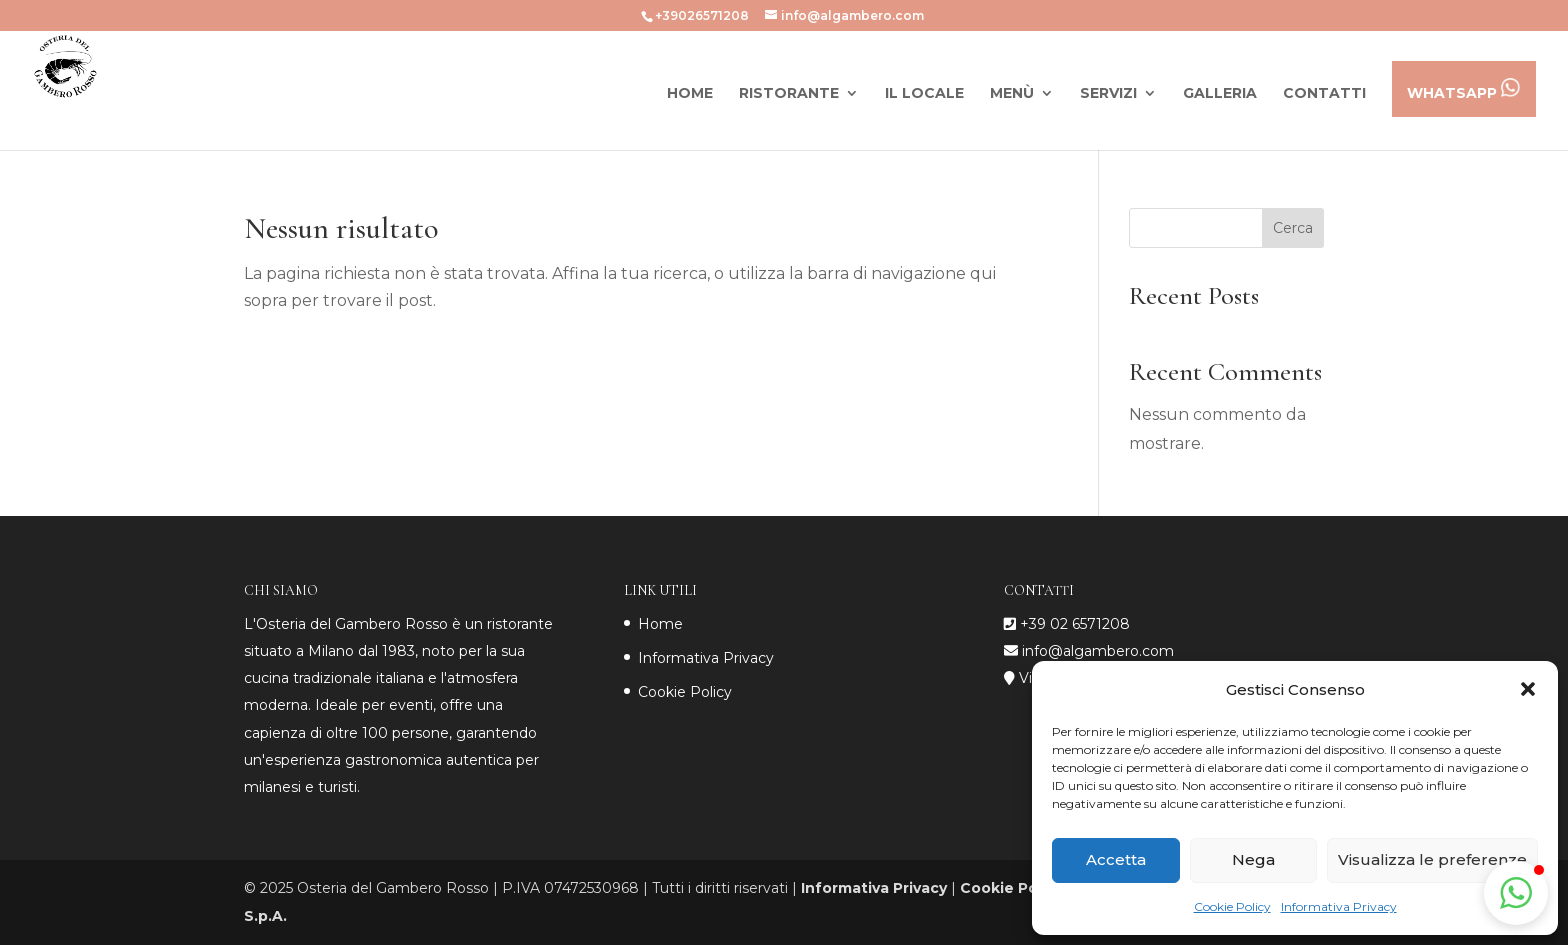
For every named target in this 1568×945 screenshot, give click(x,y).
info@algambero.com (1096, 651)
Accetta (1116, 859)
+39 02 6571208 (1075, 624)
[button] (1528, 689)
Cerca (1293, 228)
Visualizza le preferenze (1432, 859)
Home (660, 624)
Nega (1253, 859)
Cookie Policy (1232, 906)
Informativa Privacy (1339, 906)
